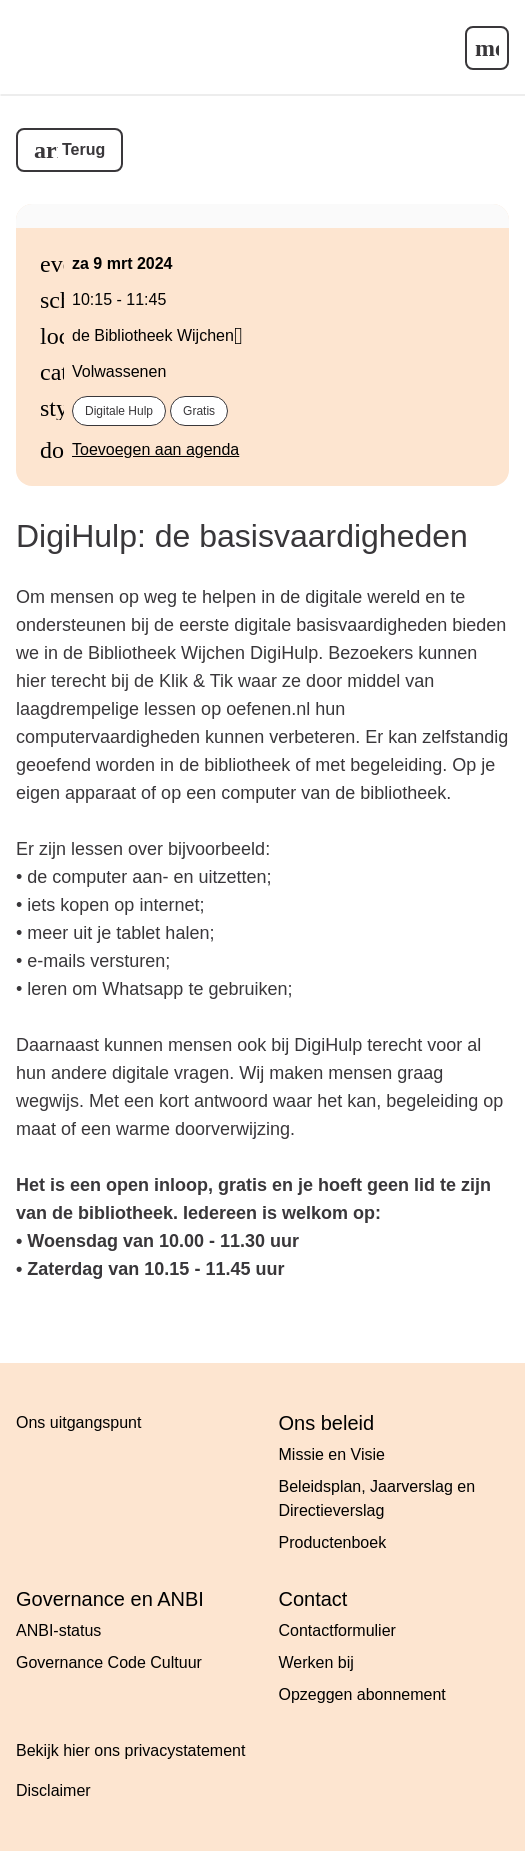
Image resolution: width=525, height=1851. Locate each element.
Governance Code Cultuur (109, 1662)
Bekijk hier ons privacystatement (130, 1750)
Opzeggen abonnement (362, 1694)
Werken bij (316, 1662)
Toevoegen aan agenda (155, 449)
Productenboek (333, 1542)
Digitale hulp (119, 411)
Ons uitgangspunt (78, 1422)
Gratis (199, 411)
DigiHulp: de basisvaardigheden (242, 536)
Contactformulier (337, 1630)
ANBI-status (58, 1630)
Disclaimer (53, 1790)
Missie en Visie (332, 1454)
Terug (83, 149)
